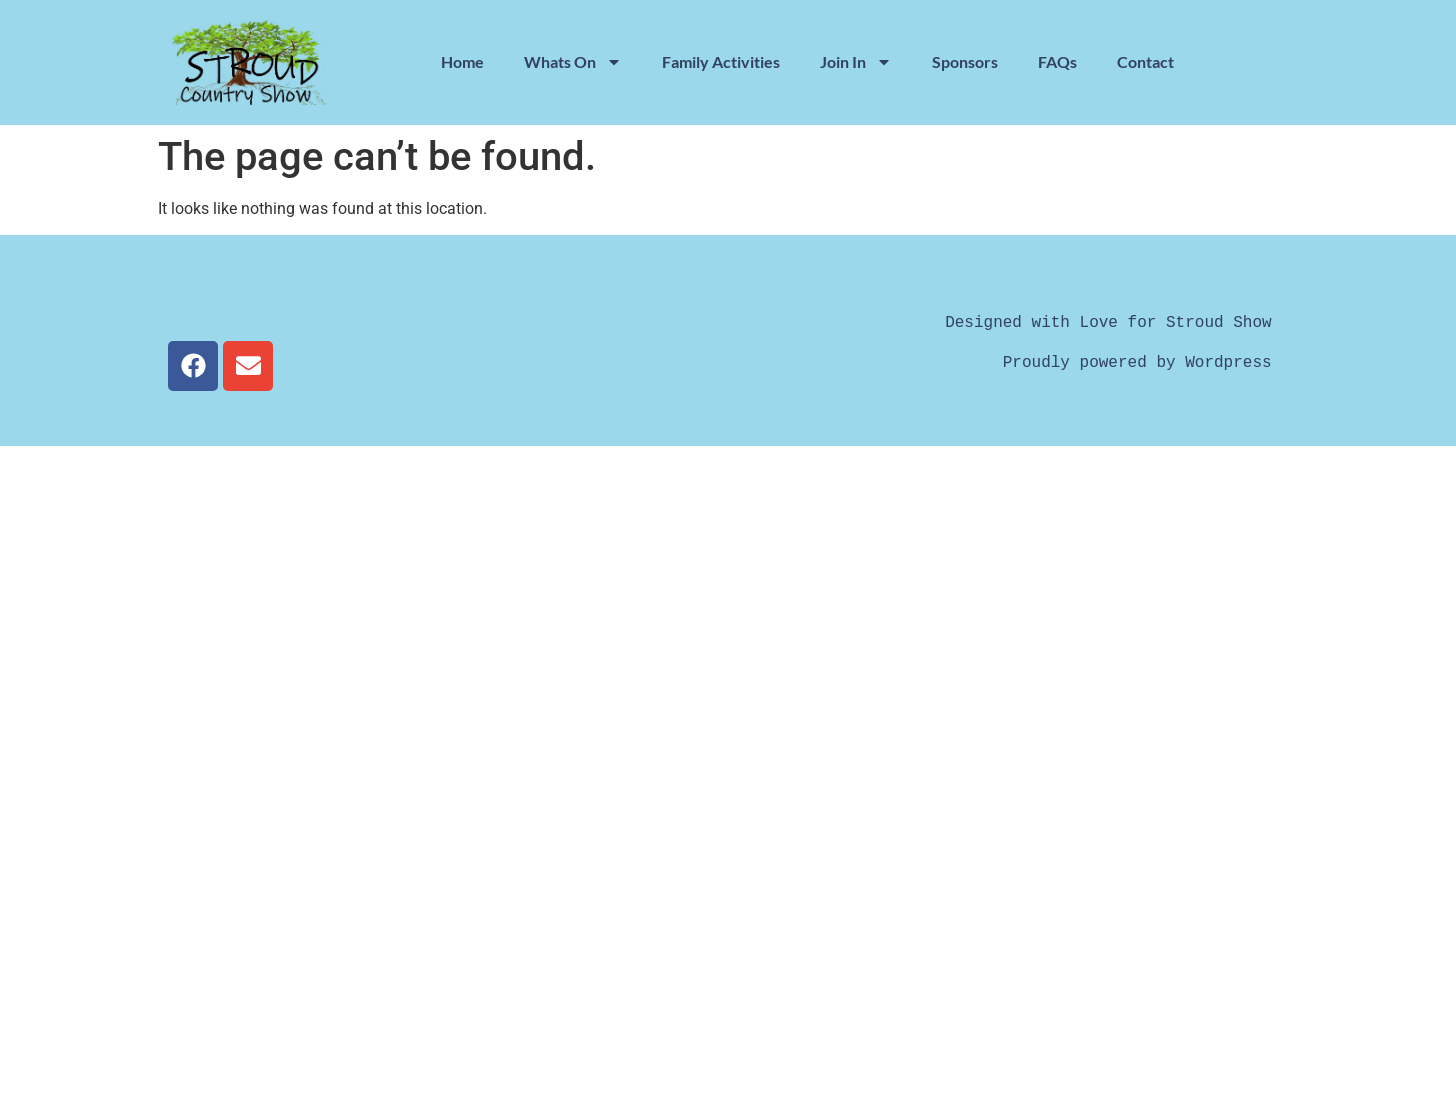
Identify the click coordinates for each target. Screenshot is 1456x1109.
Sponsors (965, 61)
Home (462, 61)
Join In (856, 62)
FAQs (1057, 61)
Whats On (573, 62)
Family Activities (721, 61)
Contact (1145, 61)
